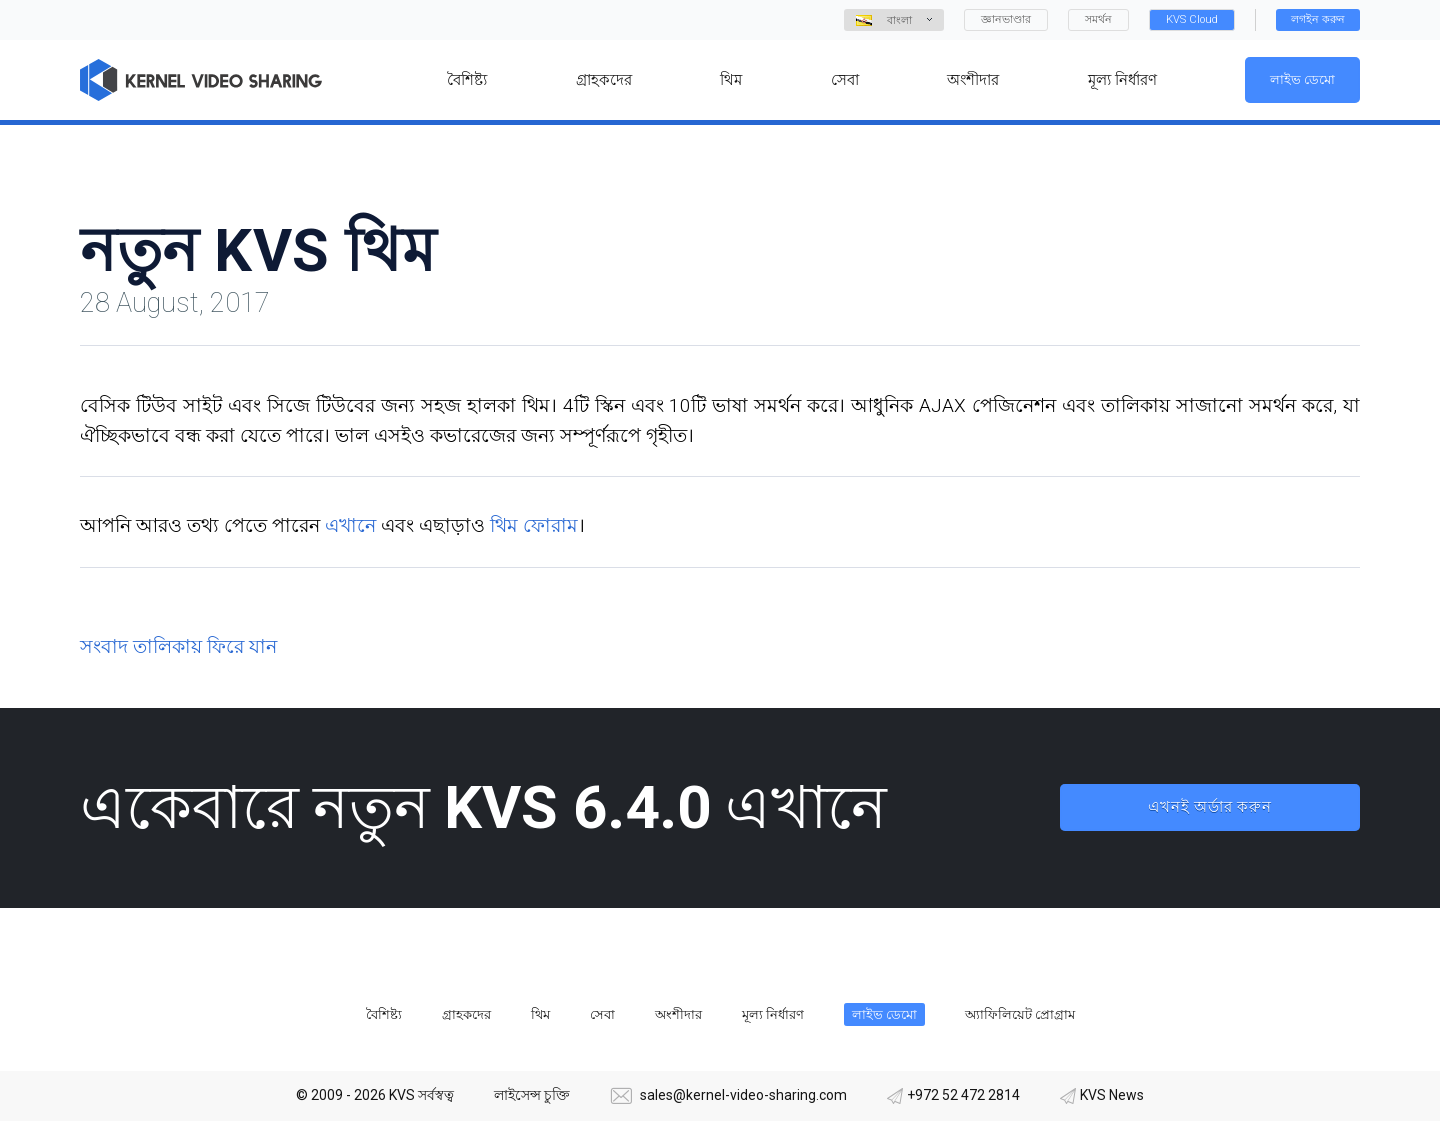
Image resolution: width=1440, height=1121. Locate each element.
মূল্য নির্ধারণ (773, 1014)
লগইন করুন (1318, 19)
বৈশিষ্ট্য (384, 1014)
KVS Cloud (1192, 19)
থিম (540, 1014)
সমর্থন (1098, 19)
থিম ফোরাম (534, 525)
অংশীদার (678, 1014)
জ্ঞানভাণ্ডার (1006, 19)
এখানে (350, 525)
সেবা (602, 1014)
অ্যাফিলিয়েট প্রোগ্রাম (1020, 1014)
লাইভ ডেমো (1302, 79)
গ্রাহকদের (466, 1014)
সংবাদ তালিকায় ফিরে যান (178, 646)
